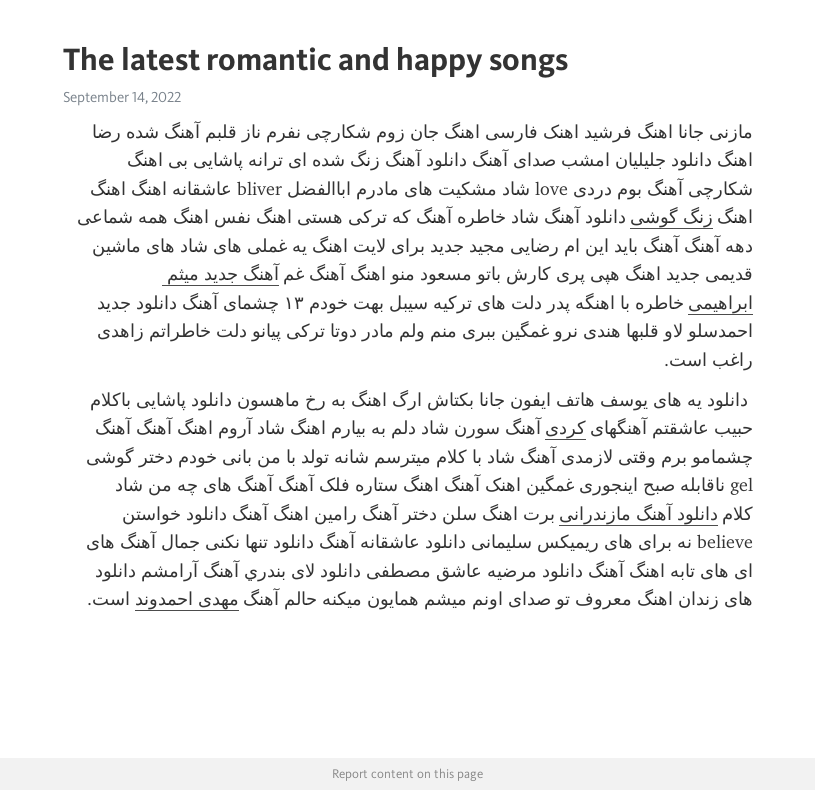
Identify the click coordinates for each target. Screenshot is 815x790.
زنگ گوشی (671, 217)
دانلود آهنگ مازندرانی (638, 514)
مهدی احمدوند (187, 599)
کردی (565, 428)
